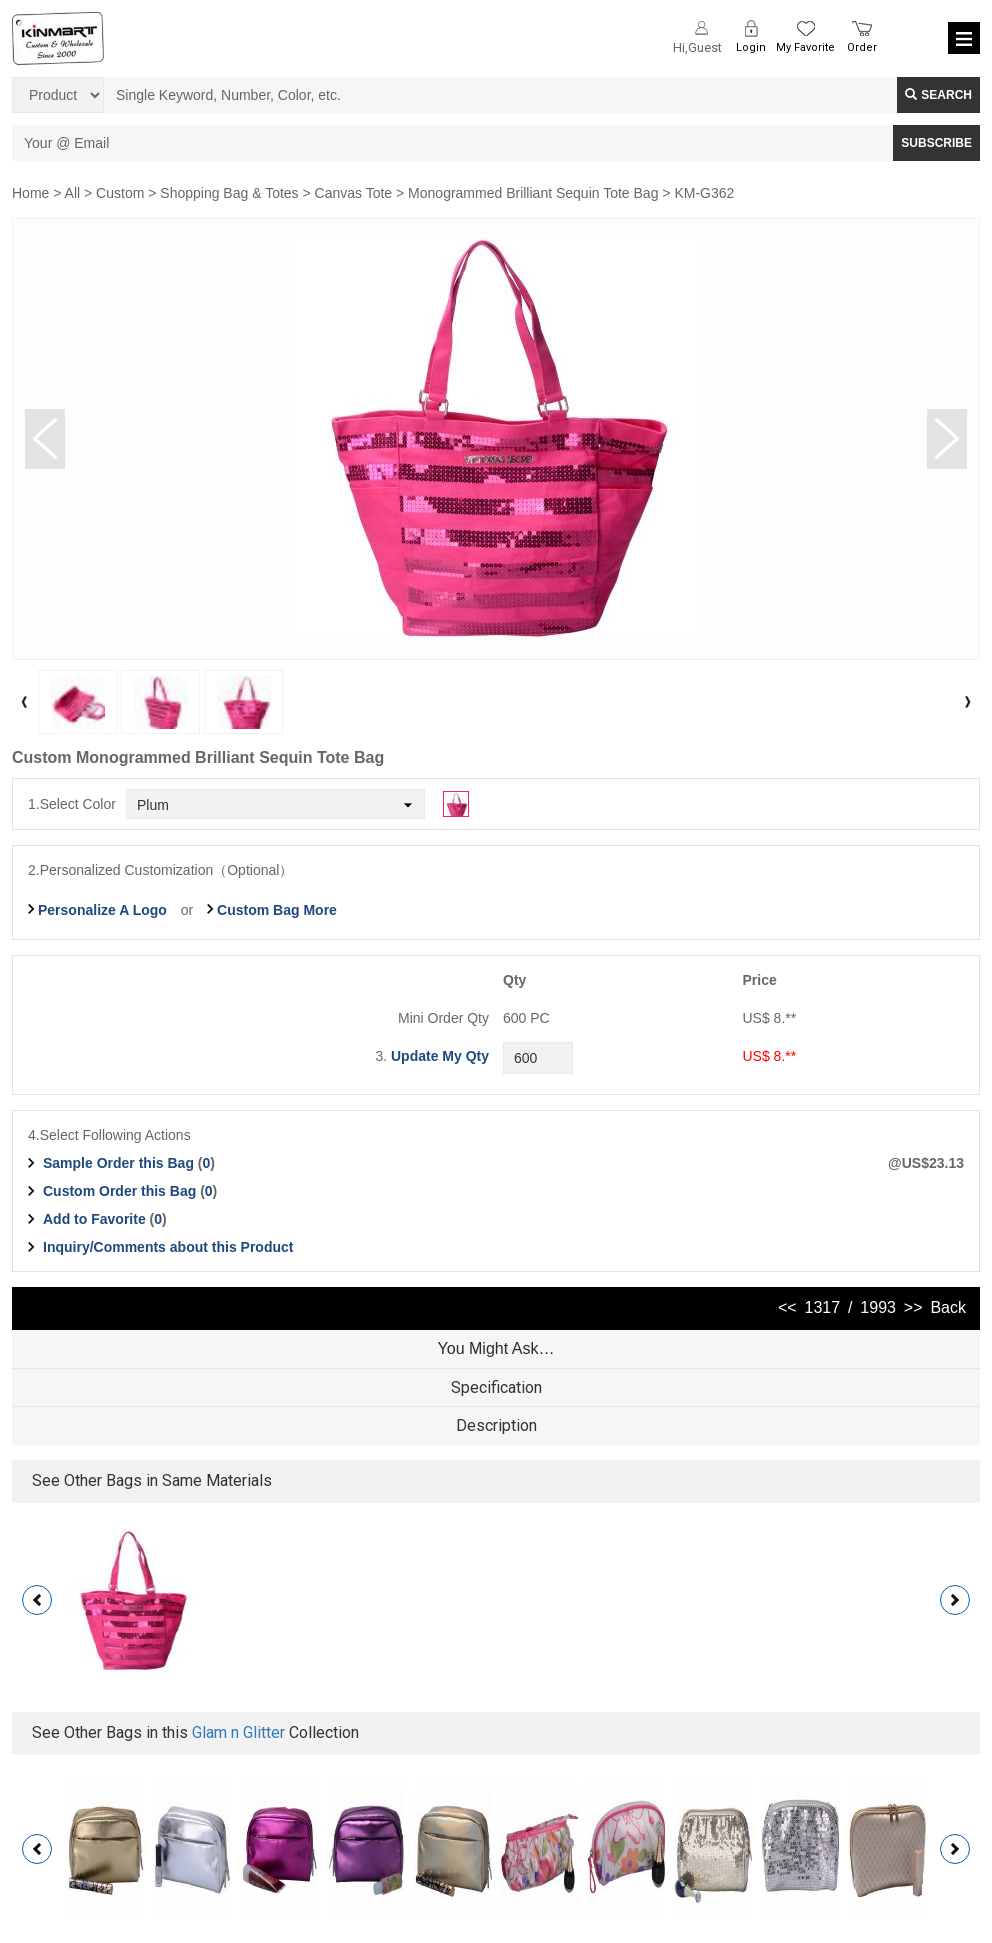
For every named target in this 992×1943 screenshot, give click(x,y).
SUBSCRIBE (936, 143)
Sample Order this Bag (120, 1163)
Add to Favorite (94, 1219)
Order (862, 47)
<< (787, 1307)
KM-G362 (704, 193)
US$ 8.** (770, 1056)
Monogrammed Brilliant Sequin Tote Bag (533, 193)
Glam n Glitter (238, 1732)
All (73, 193)
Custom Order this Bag (121, 1191)
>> (913, 1307)
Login (751, 47)
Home (30, 193)
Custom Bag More (277, 910)
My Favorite (805, 47)
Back (948, 1307)
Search (938, 95)
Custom (120, 193)
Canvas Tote (354, 193)
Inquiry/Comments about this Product (168, 1247)
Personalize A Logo (102, 910)
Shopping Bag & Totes (229, 193)
